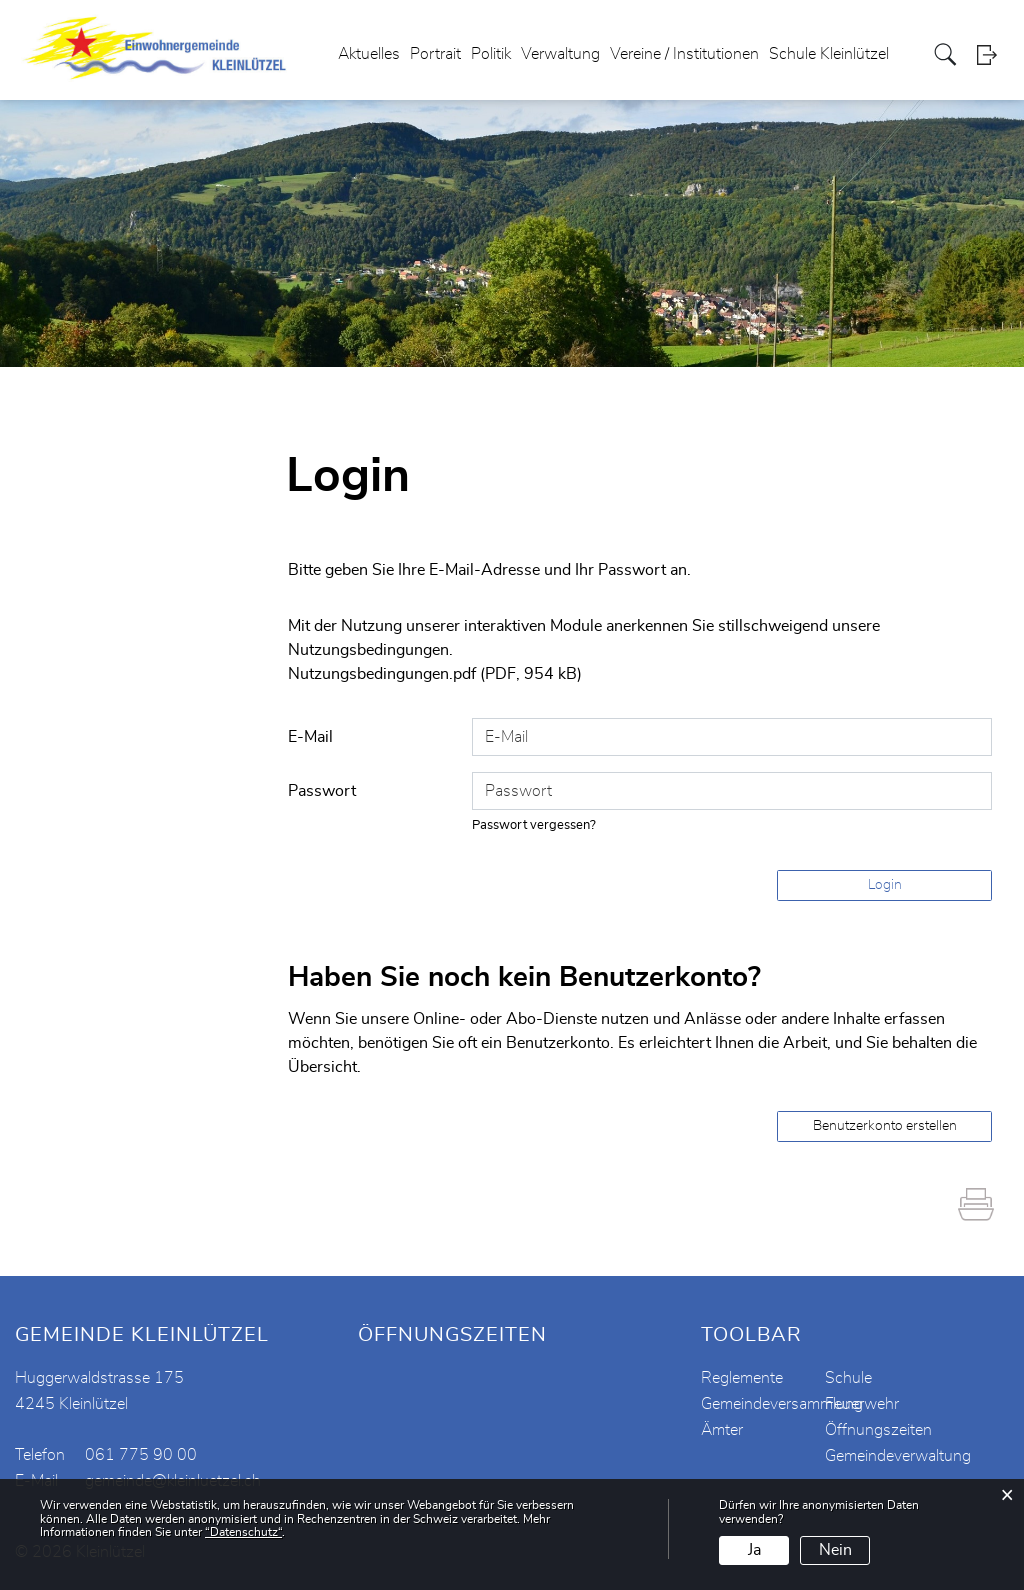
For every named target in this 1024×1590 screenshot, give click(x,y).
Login (993, 54)
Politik (491, 54)
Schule (848, 1378)
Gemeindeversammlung (782, 1404)
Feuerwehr (862, 1404)
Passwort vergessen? (534, 825)
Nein (835, 1550)
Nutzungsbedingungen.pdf (382, 674)
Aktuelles (369, 54)
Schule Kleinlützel (829, 54)
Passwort (322, 791)
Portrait (435, 54)
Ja (754, 1550)
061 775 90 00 (141, 1455)
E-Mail (310, 737)
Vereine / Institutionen (684, 54)
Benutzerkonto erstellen (885, 1126)
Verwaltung (560, 54)
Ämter (722, 1430)
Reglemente (742, 1378)
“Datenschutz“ (243, 1532)
